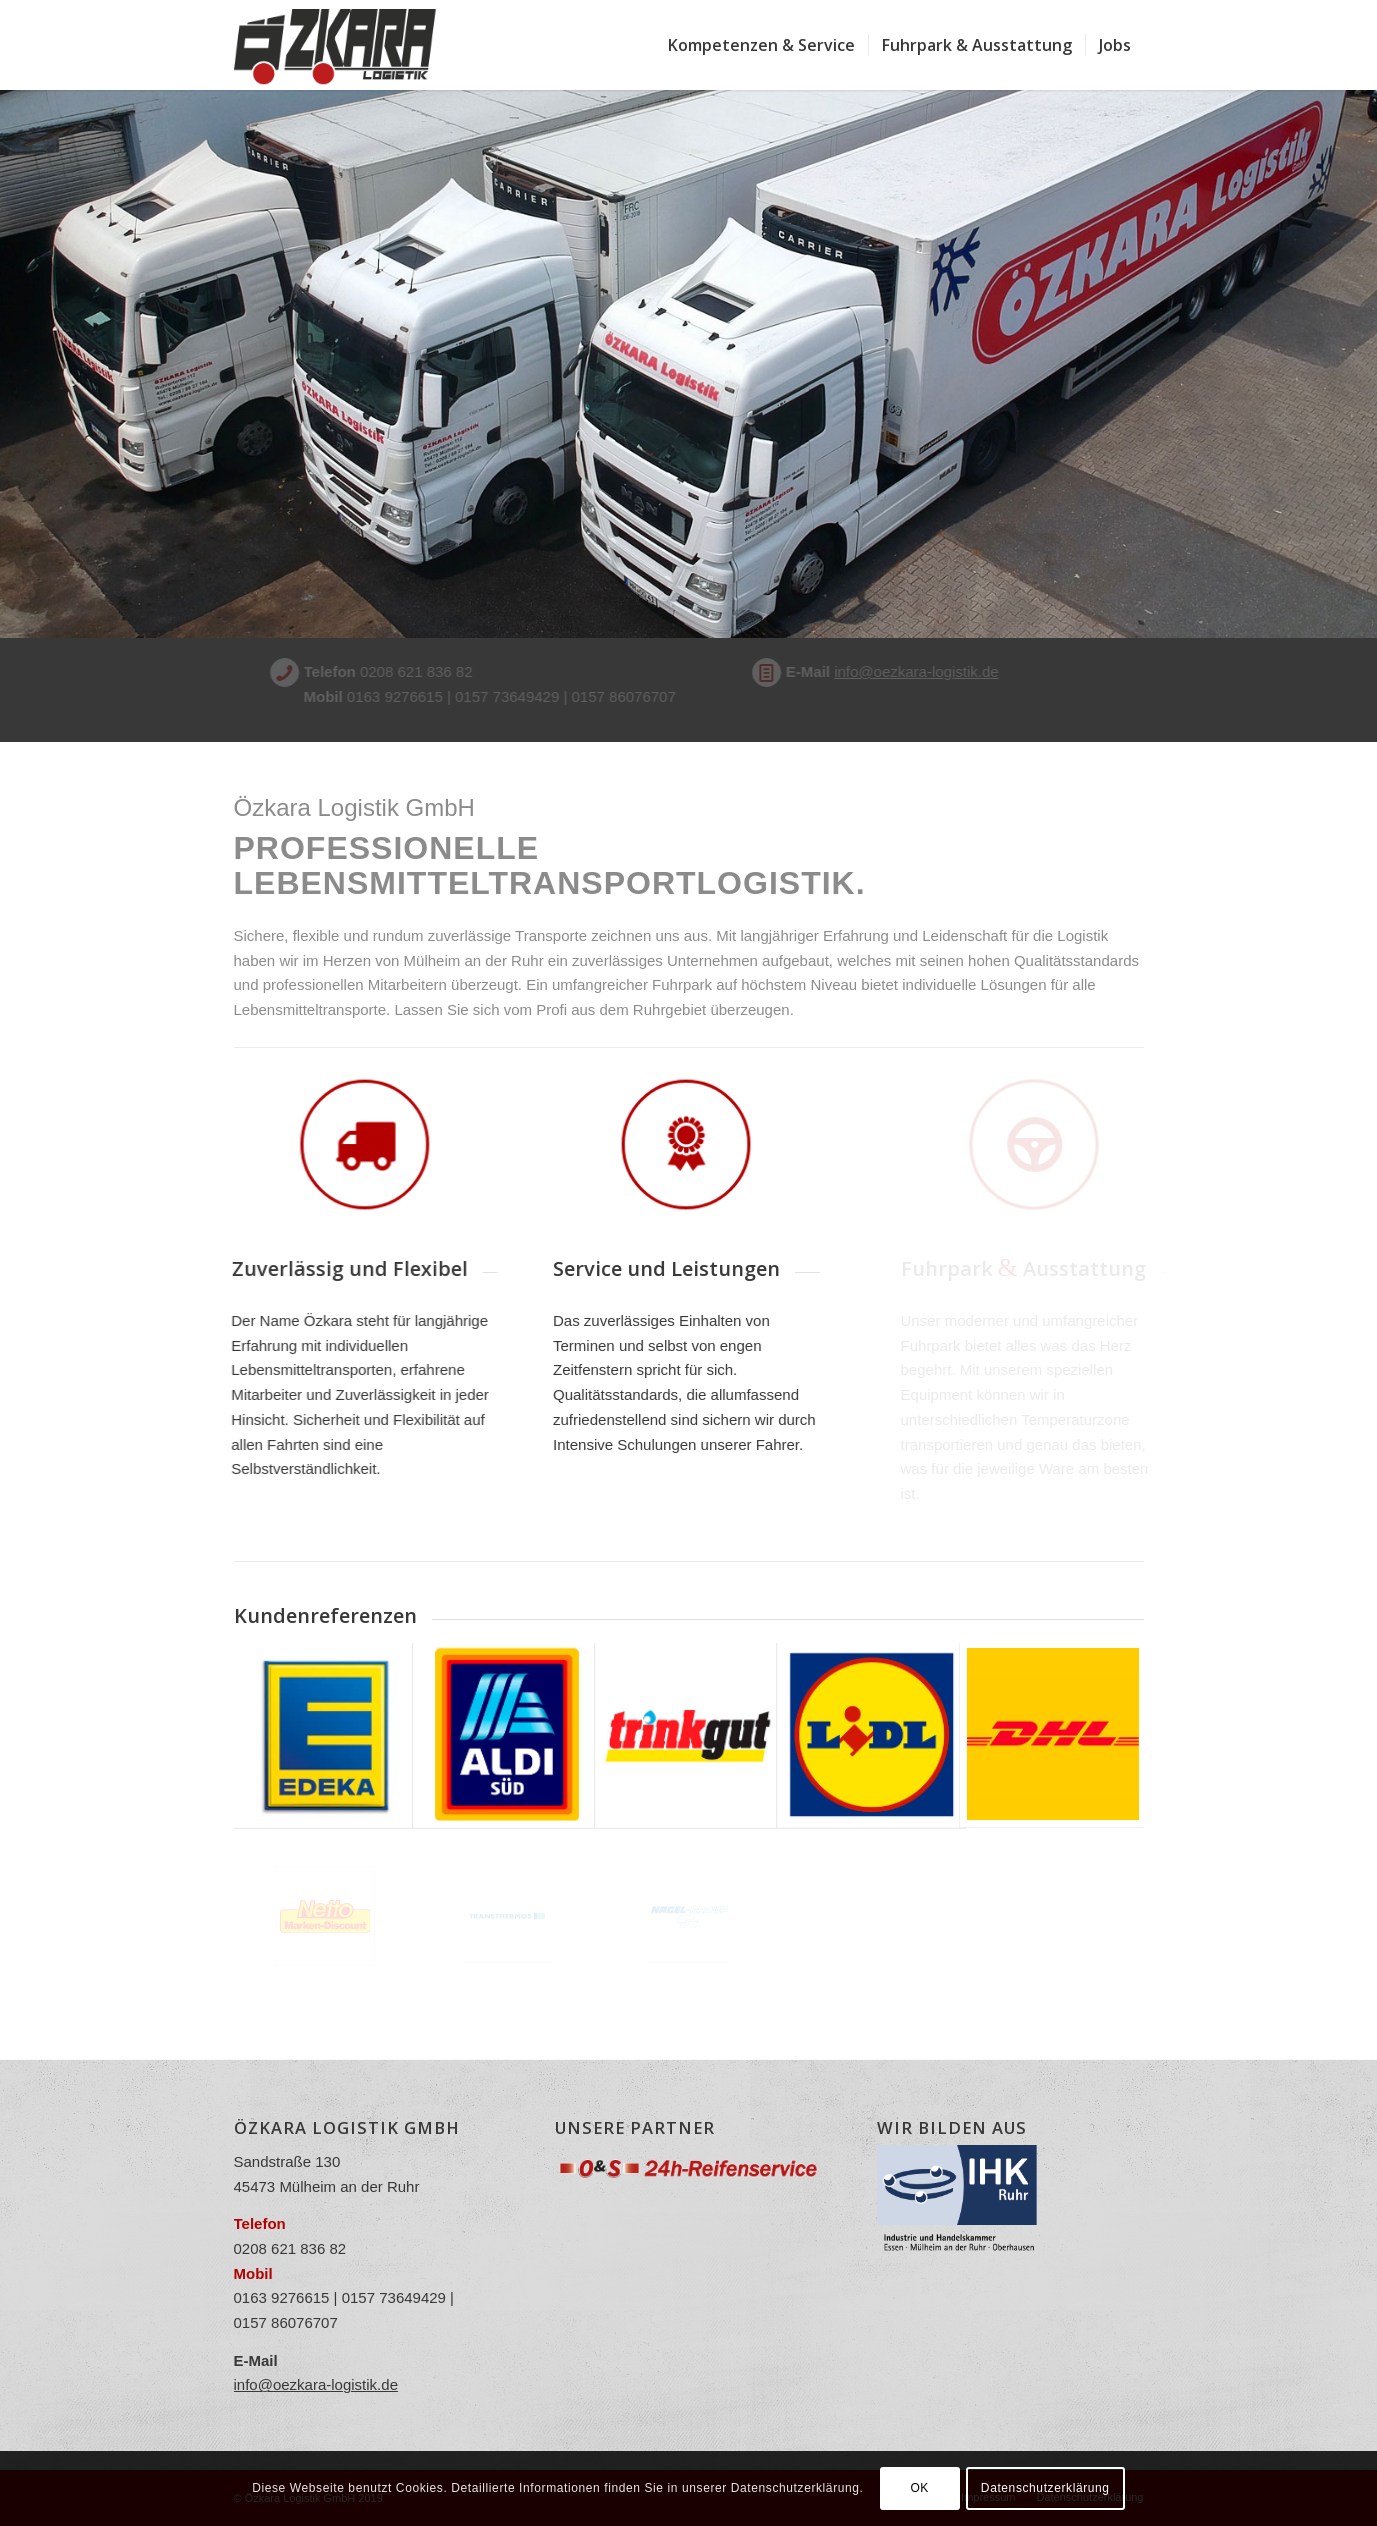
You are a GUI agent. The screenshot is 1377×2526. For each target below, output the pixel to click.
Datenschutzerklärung (1045, 2488)
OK (919, 2488)
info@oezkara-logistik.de (878, 671)
